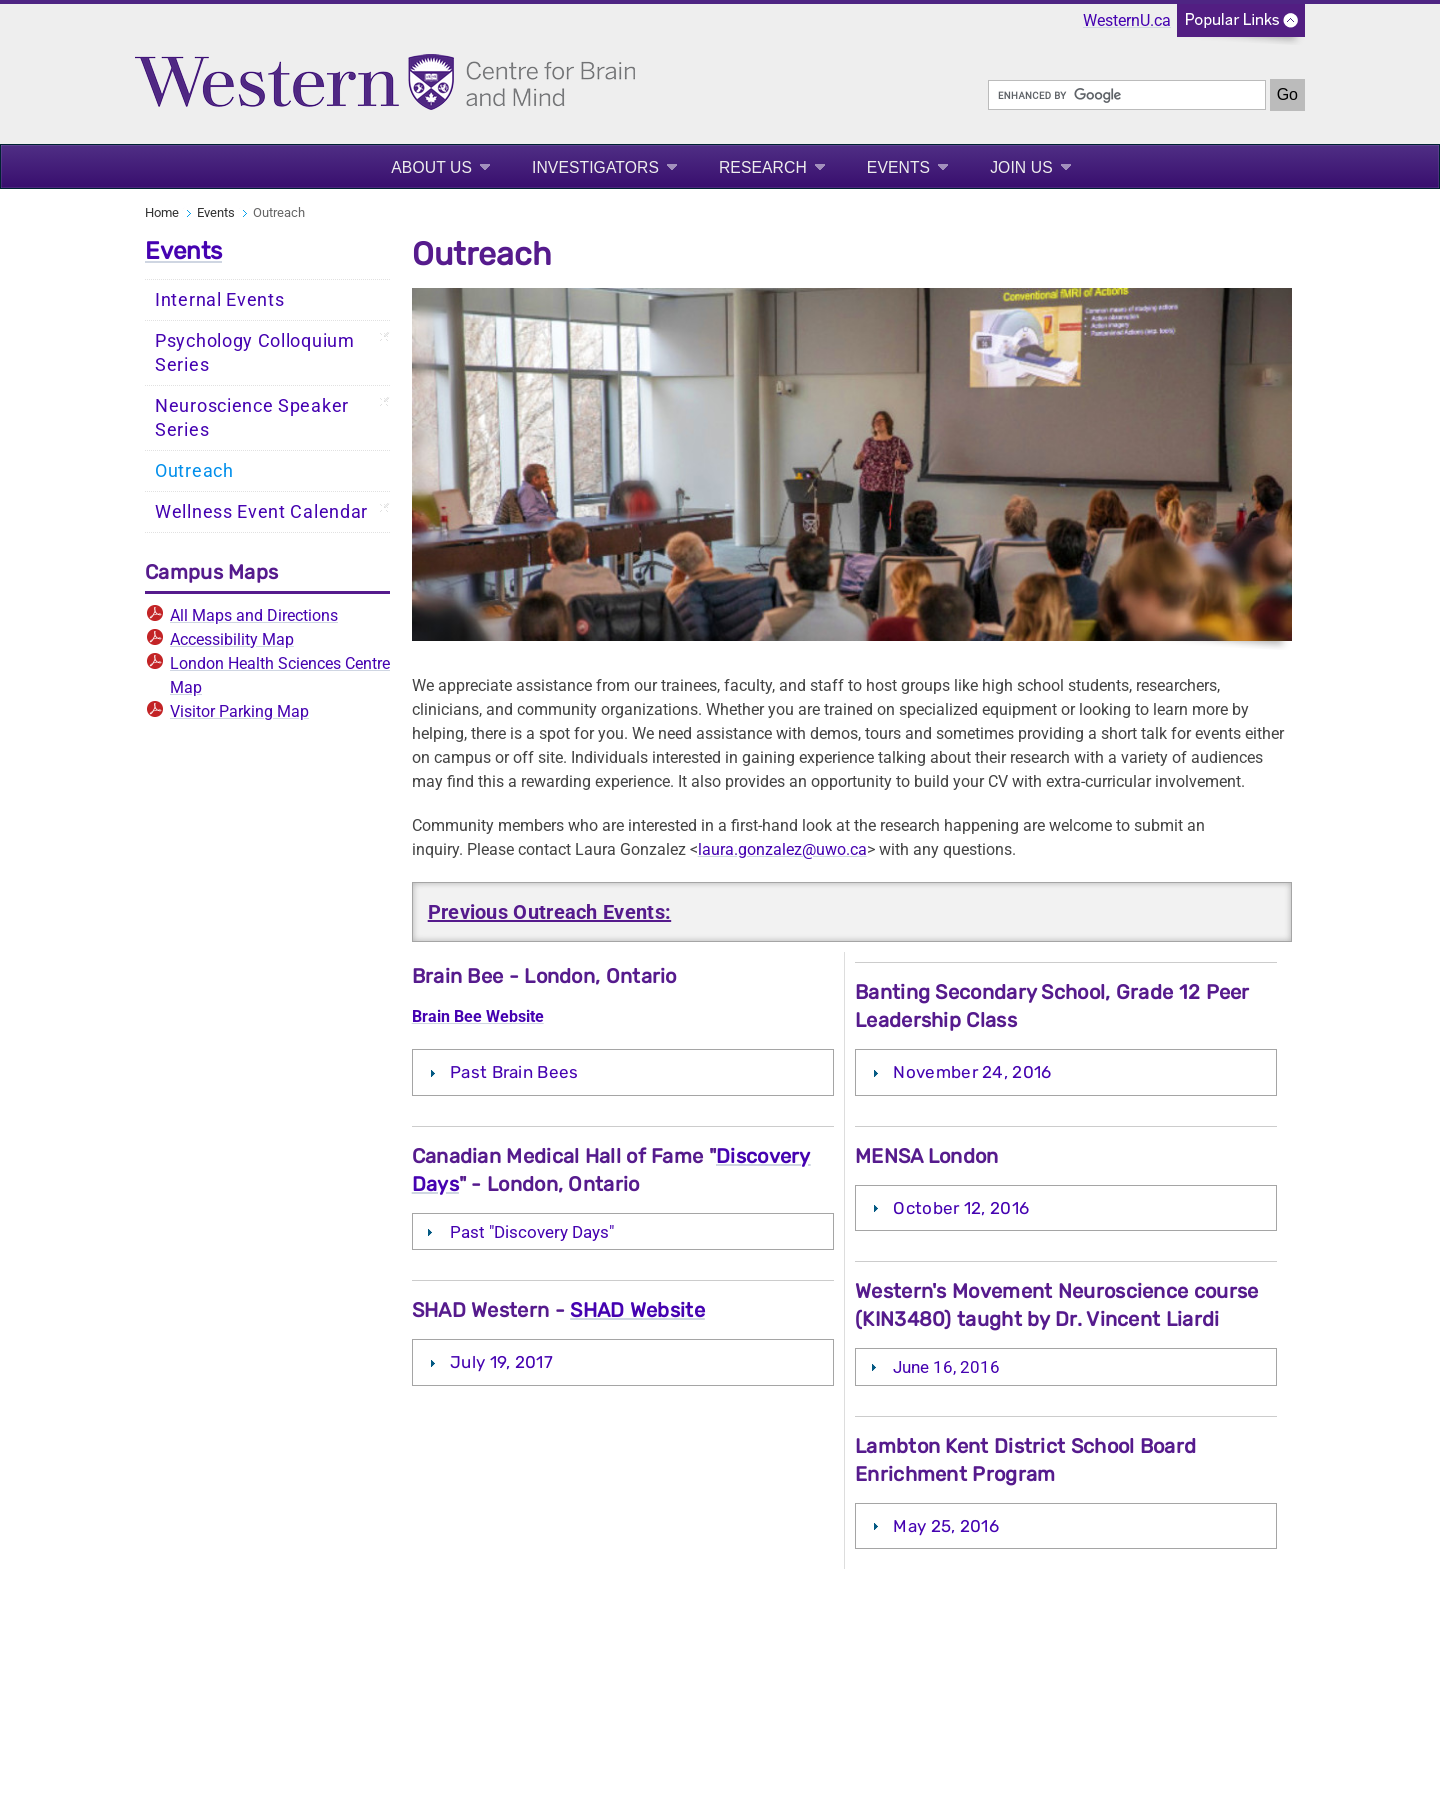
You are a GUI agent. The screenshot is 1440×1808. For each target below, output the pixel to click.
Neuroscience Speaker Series (252, 418)
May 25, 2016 (946, 1526)
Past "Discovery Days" (532, 1232)
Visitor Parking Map (239, 711)
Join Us (1021, 167)
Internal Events (220, 300)
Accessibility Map (232, 639)
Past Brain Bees (514, 1072)
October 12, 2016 (961, 1208)
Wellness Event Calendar (261, 512)
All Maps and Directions (254, 615)
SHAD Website (637, 1310)
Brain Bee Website (478, 1016)
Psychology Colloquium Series (255, 353)
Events (898, 167)
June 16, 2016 (946, 1367)
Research (763, 167)
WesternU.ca (1127, 20)
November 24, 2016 (972, 1072)
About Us (431, 167)
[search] (1127, 95)
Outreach (194, 471)
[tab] (623, 1072)
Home (162, 212)
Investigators (595, 167)
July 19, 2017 (501, 1362)
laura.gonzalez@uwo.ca (782, 849)
